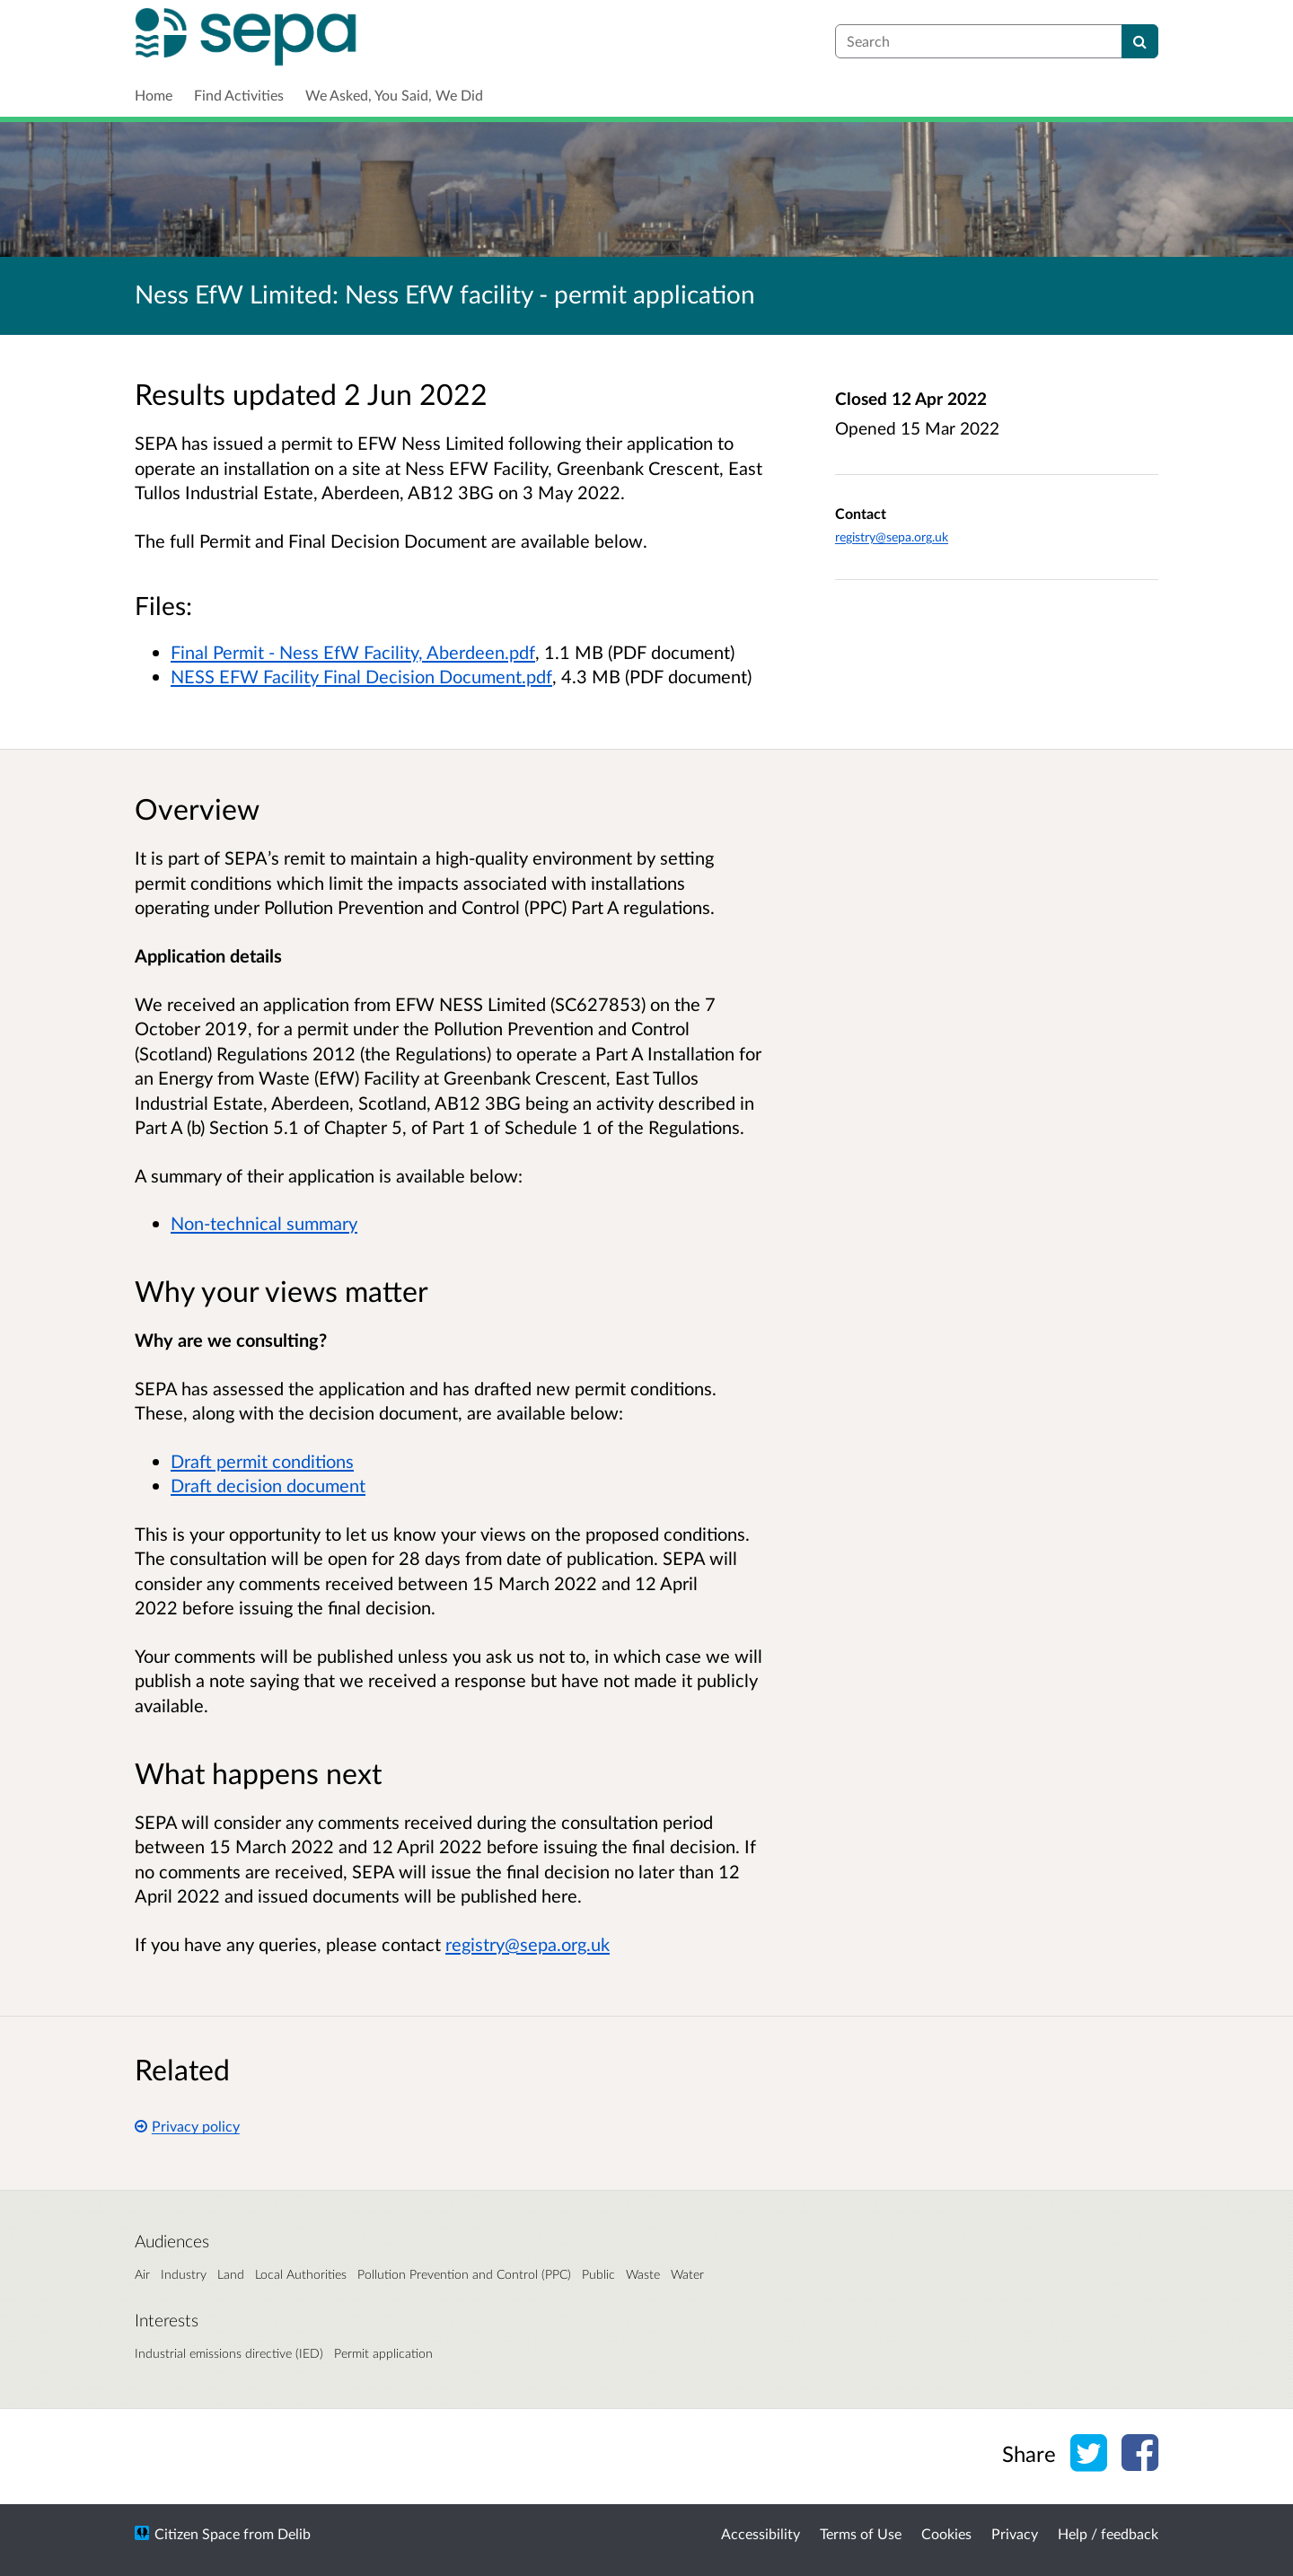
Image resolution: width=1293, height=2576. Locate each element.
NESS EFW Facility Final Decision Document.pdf (361, 676)
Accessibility (760, 2533)
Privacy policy (187, 2125)
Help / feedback (1108, 2533)
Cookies (946, 2533)
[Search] (1139, 41)
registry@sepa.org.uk (891, 536)
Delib (294, 2533)
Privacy (1014, 2533)
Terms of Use (861, 2533)
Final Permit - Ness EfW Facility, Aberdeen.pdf (353, 652)
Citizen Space (197, 2533)
